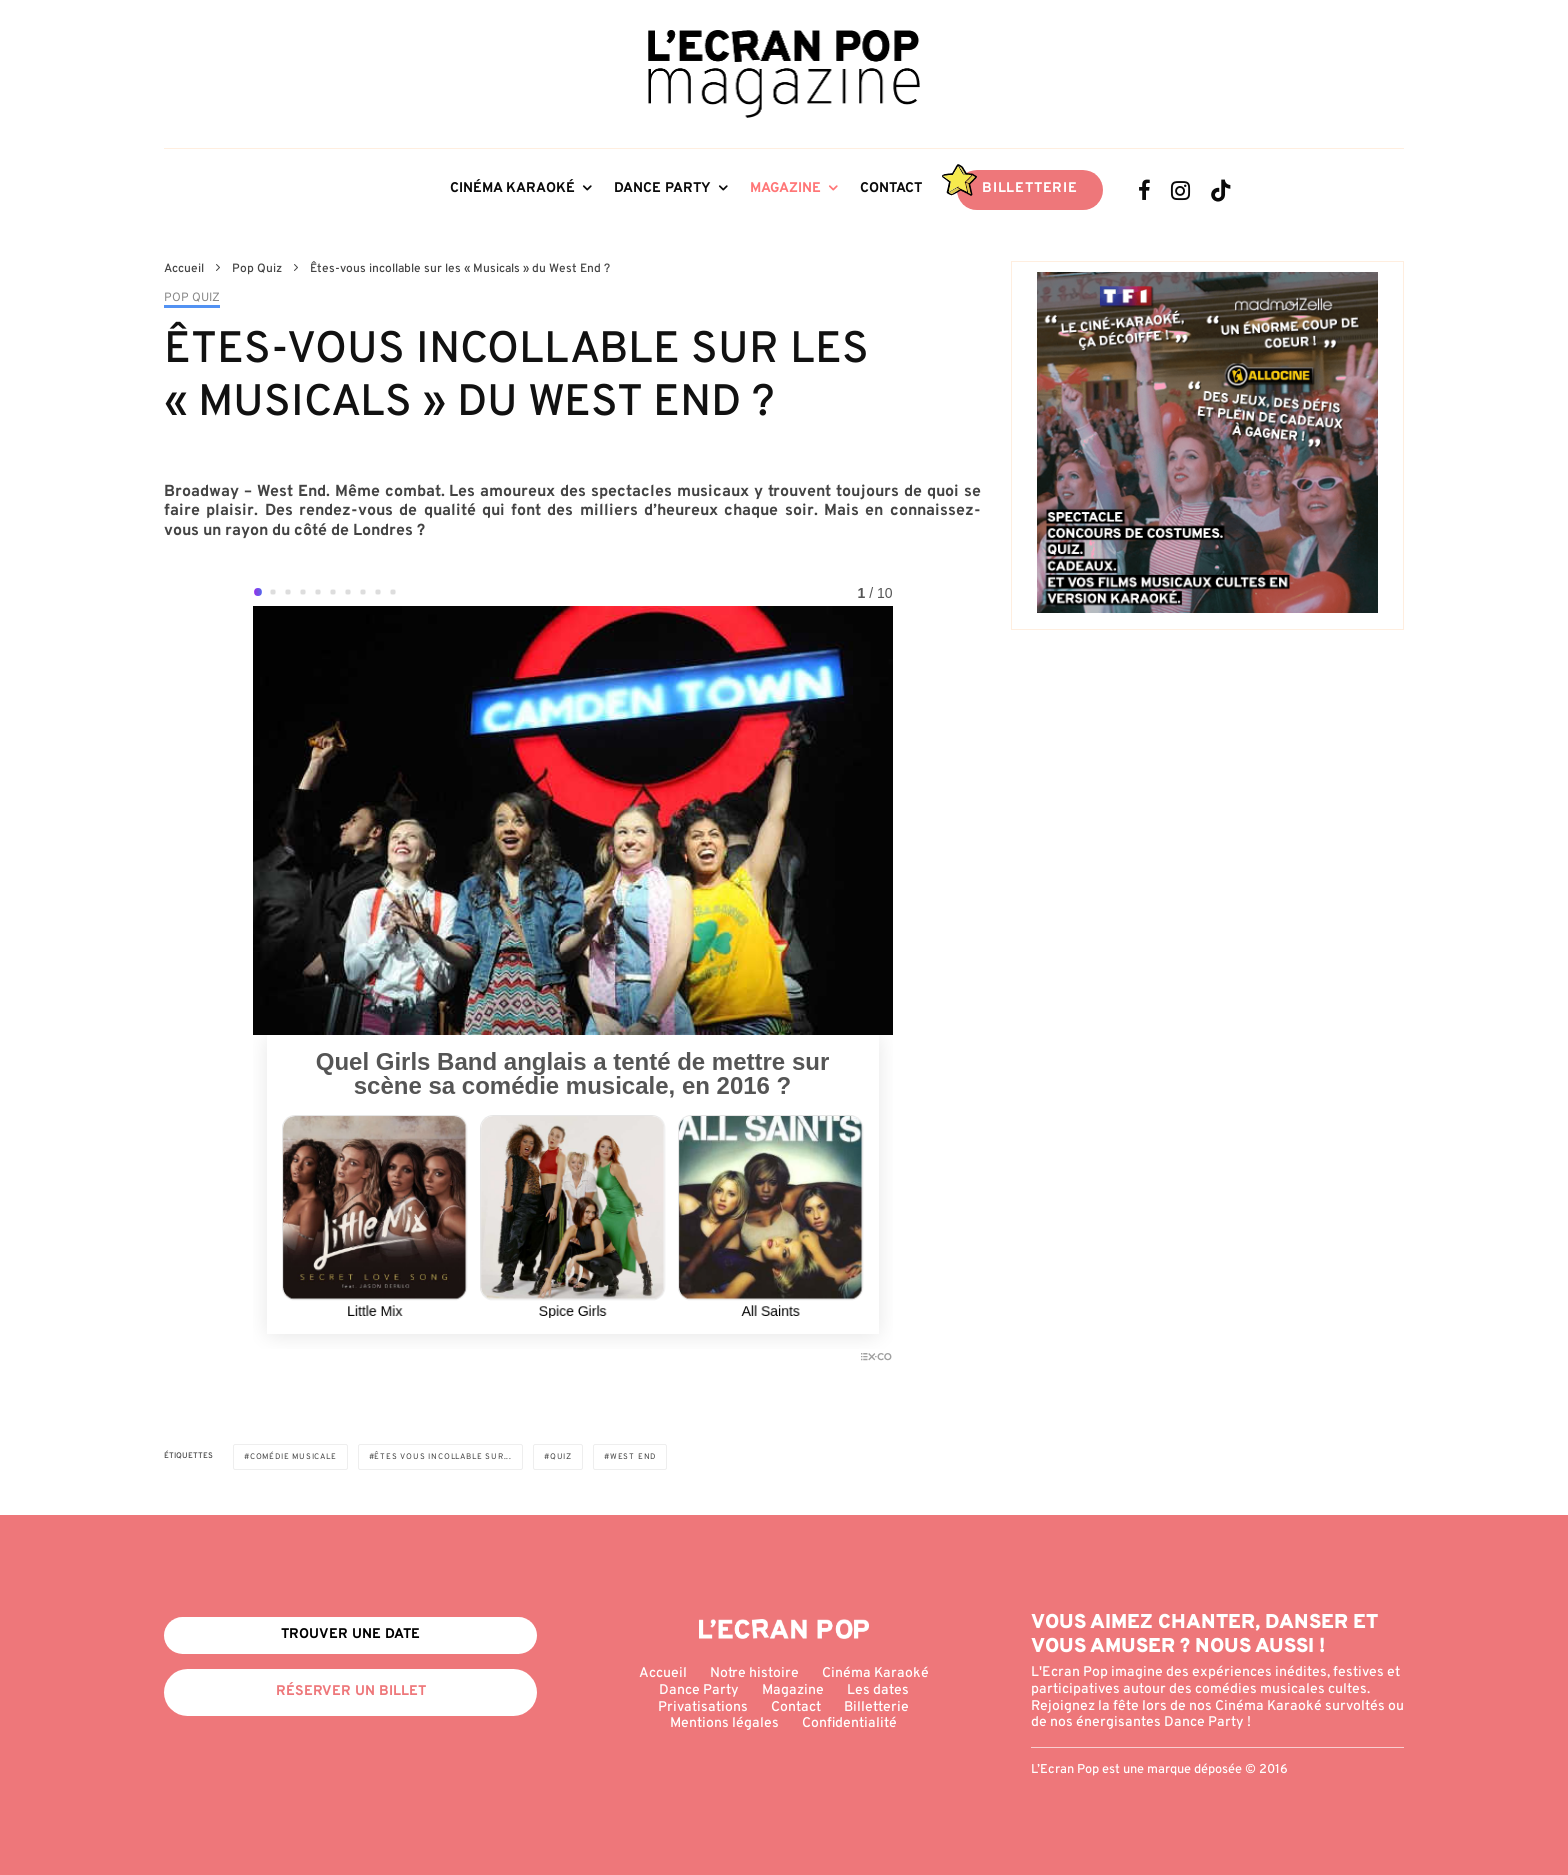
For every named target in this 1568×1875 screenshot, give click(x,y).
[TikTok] (1221, 190)
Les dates (878, 1690)
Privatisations (703, 1707)
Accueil (663, 1673)
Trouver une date (350, 1634)
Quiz (561, 1457)
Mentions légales (724, 1723)
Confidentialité (849, 1723)
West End (633, 1457)
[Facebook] (1144, 190)
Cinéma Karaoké (512, 188)
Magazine (785, 188)
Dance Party (662, 188)
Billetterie (1030, 188)
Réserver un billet (351, 1691)
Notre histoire (754, 1673)
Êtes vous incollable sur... (443, 1457)
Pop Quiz (192, 298)
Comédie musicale (293, 1457)
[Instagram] (1180, 190)
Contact (891, 188)
